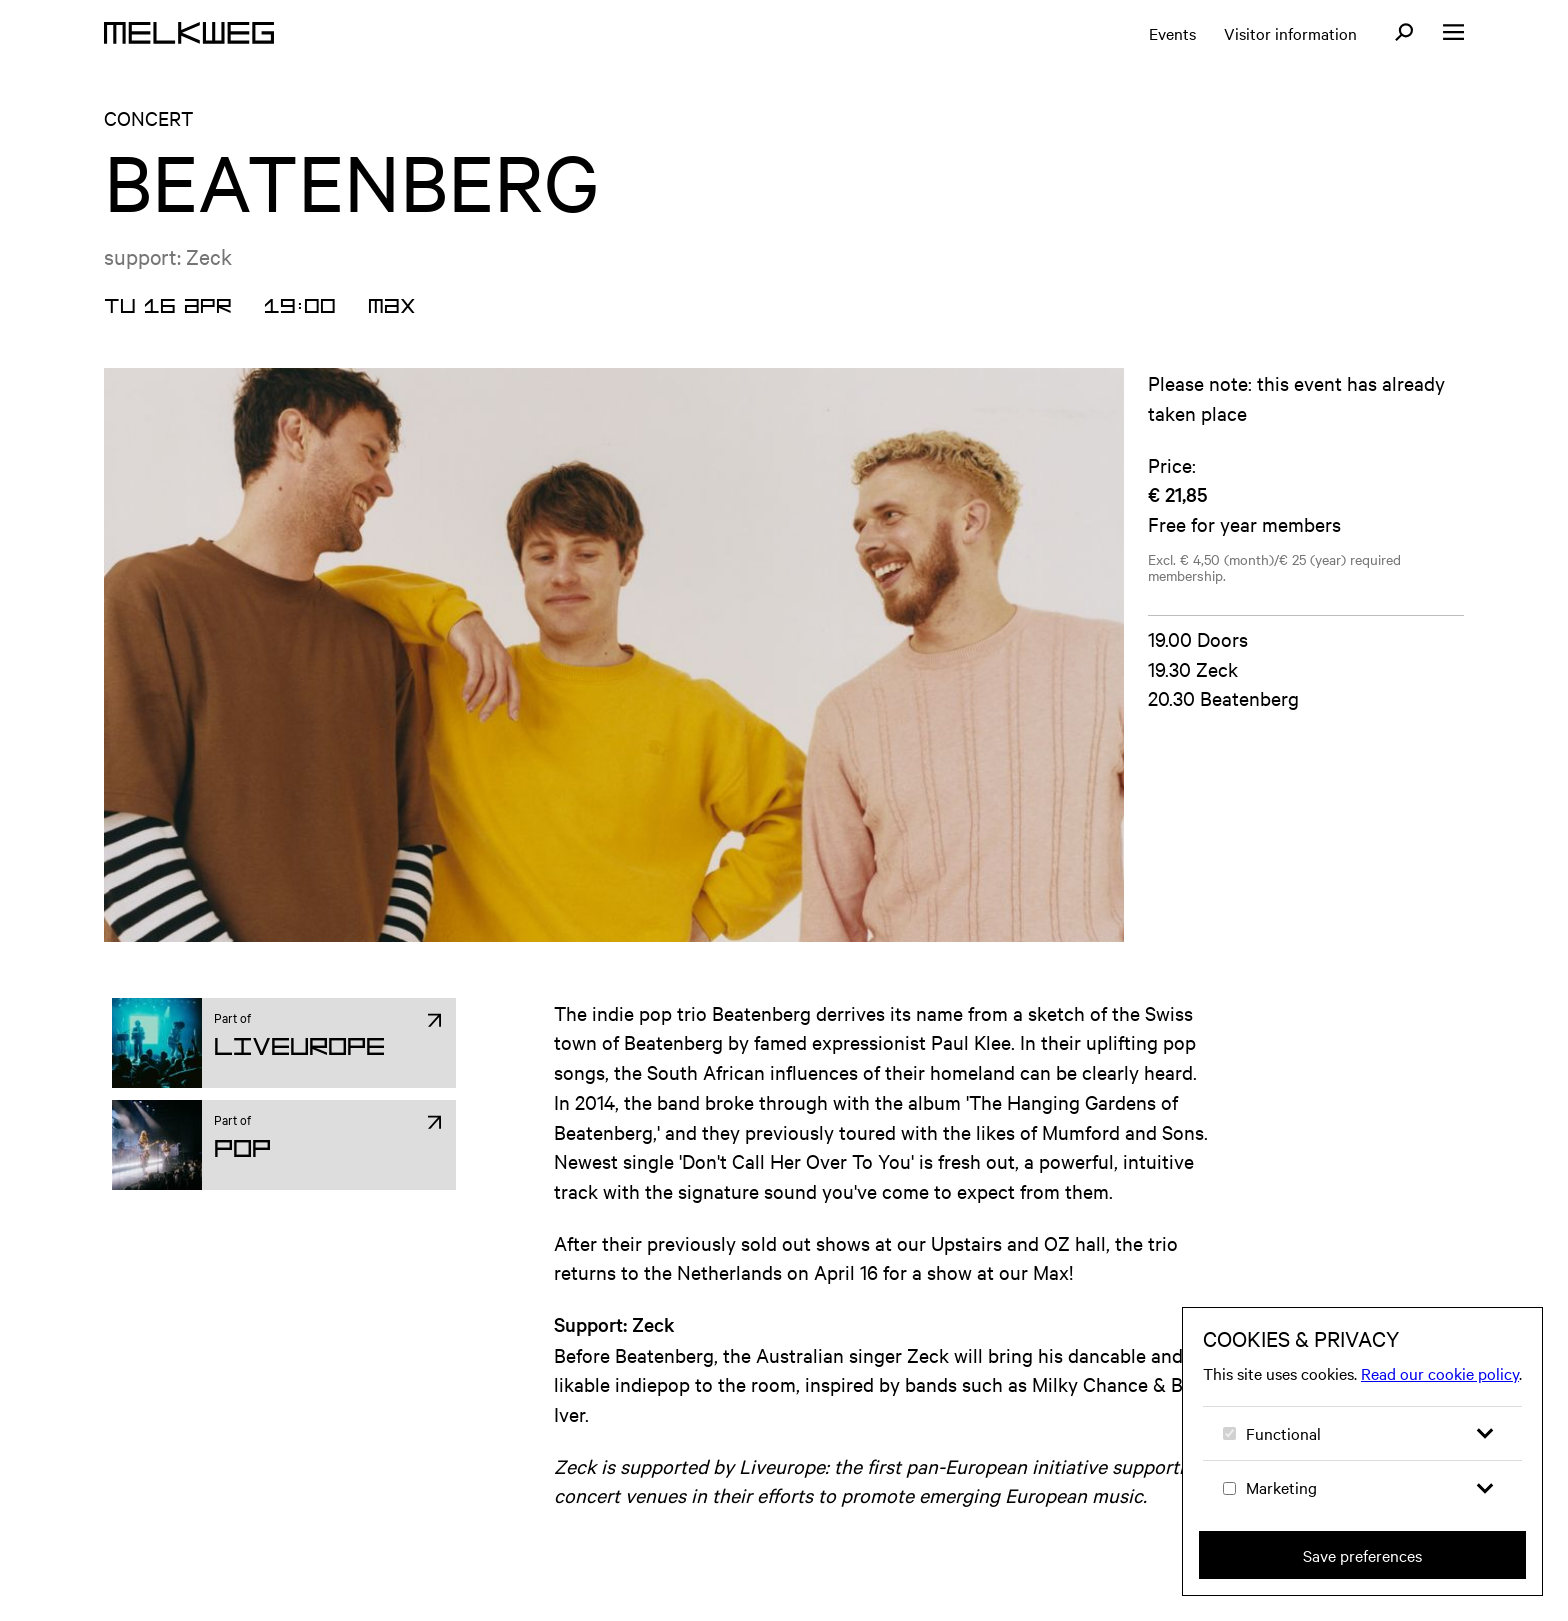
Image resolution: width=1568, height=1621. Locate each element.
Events (1172, 33)
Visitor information (1290, 33)
